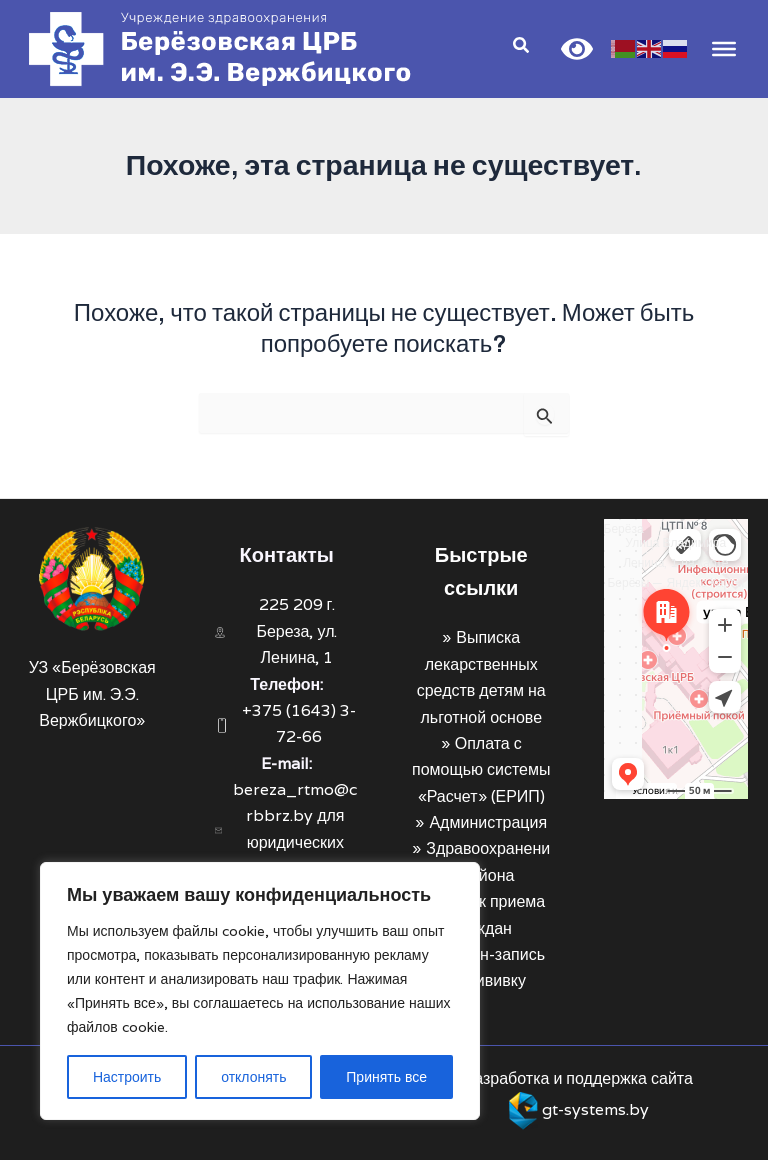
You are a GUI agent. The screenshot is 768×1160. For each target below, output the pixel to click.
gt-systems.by (595, 1109)
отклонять (253, 1077)
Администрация (488, 822)
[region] (260, 991)
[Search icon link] (520, 48)
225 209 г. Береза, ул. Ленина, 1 (296, 631)
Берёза (624, 528)
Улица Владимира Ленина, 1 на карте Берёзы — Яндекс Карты (675, 562)
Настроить (127, 1077)
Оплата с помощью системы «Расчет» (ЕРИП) (481, 770)
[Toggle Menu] (722, 49)
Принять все (386, 1077)
